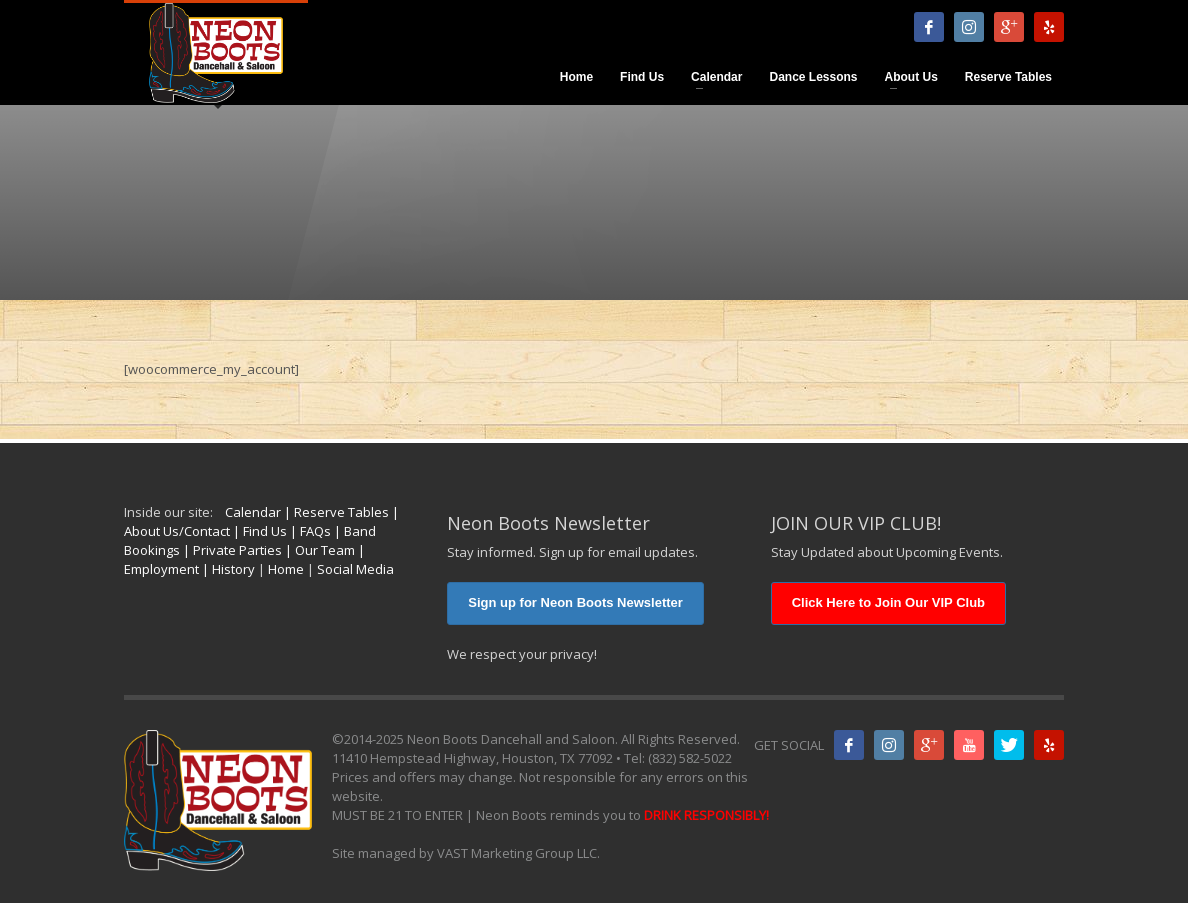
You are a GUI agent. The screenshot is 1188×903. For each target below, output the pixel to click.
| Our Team (318, 550)
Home (286, 569)
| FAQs (309, 531)
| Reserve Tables (335, 512)
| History (227, 569)
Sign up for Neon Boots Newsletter (575, 602)
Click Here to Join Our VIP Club (888, 602)
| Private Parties (231, 550)
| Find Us (258, 531)
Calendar (253, 512)
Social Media (355, 569)
